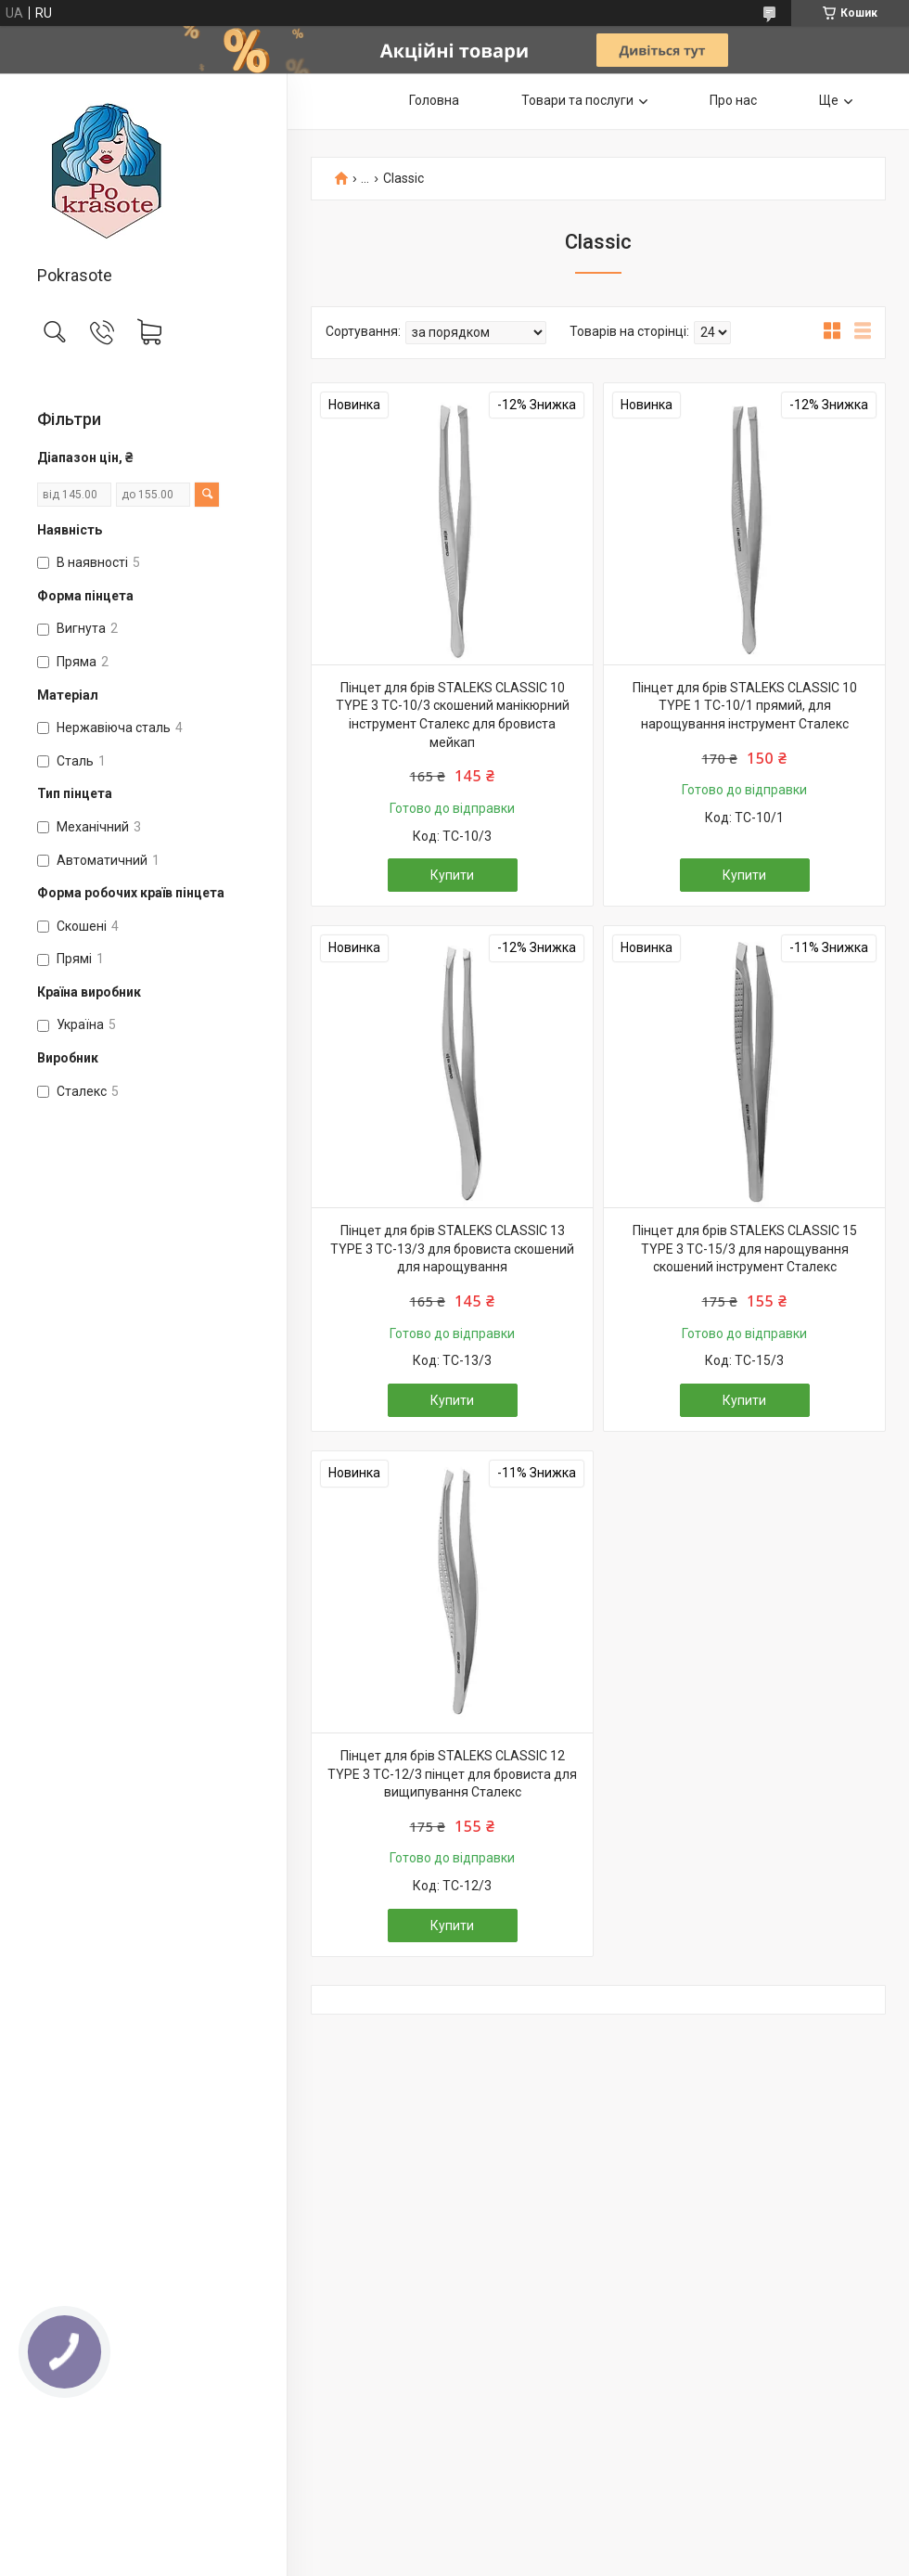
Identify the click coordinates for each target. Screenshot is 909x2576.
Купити (452, 875)
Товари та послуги (577, 100)
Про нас (733, 100)
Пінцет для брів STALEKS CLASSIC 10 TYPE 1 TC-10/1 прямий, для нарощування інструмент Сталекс (745, 705)
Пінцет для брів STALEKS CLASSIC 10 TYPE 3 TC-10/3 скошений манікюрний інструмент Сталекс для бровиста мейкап (453, 715)
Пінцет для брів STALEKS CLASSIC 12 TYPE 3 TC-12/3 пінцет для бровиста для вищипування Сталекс (452, 1773)
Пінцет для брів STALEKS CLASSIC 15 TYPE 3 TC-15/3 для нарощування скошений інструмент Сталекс (745, 1248)
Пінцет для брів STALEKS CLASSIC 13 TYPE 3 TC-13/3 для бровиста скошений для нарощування (452, 1248)
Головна (434, 100)
